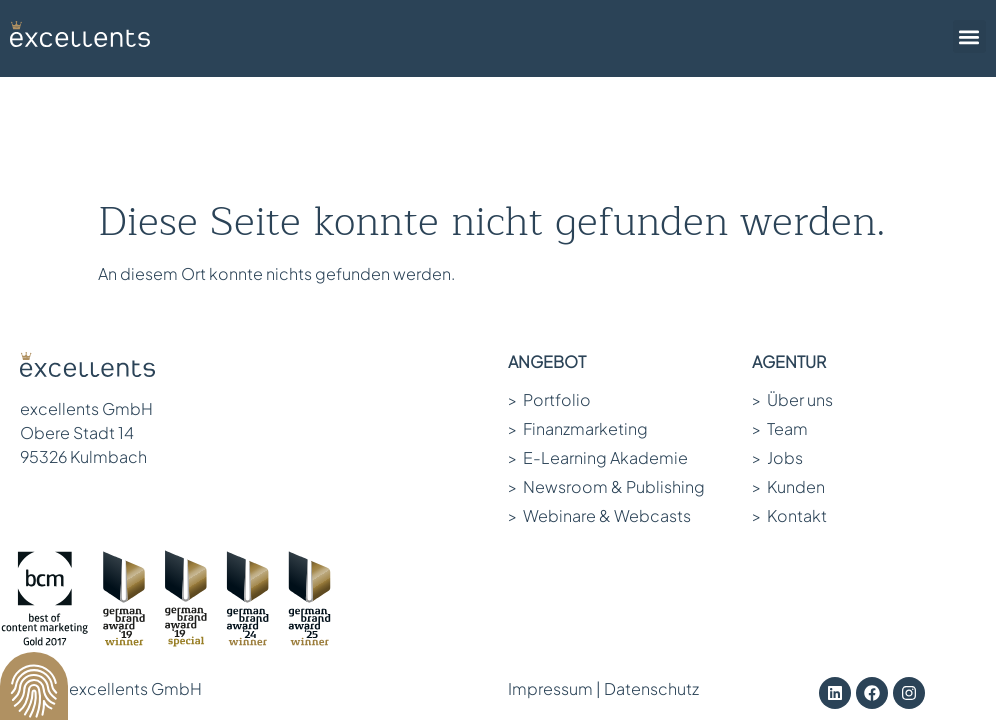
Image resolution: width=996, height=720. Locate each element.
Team (780, 315)
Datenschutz (651, 575)
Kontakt (789, 402)
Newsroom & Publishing (606, 373)
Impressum (550, 575)
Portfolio (549, 286)
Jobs (777, 344)
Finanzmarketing (578, 315)
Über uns (792, 286)
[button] (969, 36)
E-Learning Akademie (598, 344)
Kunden (788, 373)
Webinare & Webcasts (599, 402)
